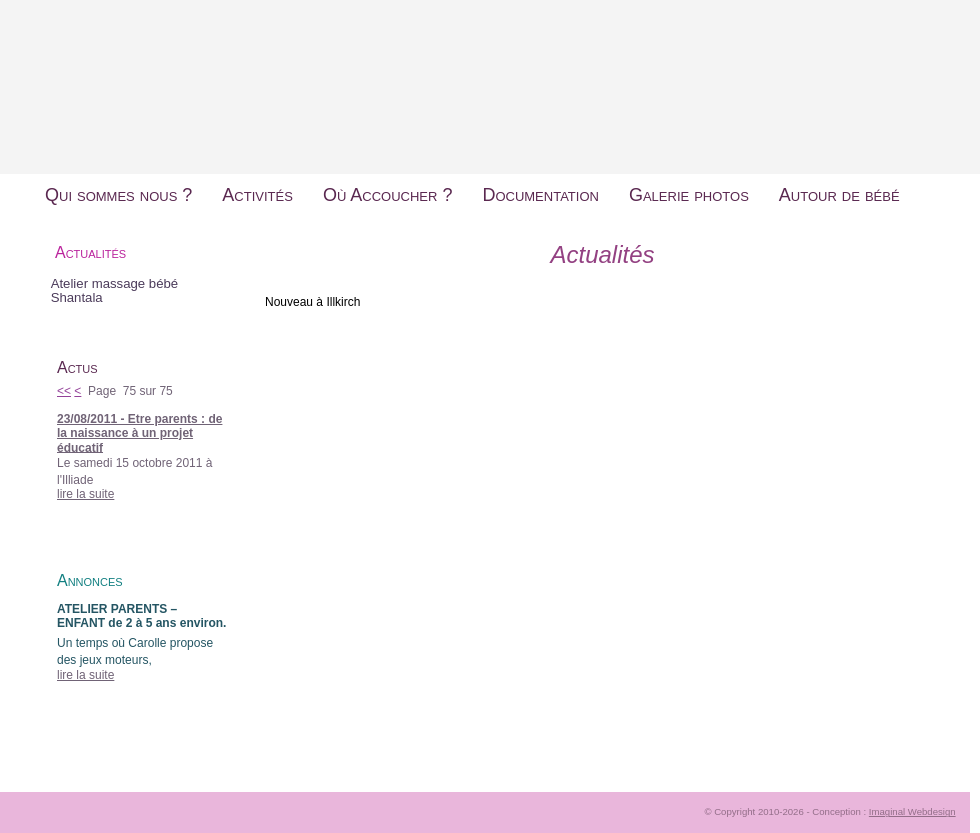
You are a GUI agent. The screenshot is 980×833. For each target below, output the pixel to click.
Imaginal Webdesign (912, 811)
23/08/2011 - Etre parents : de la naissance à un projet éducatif (139, 433)
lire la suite (85, 494)
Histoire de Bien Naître (490, 69)
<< (64, 391)
